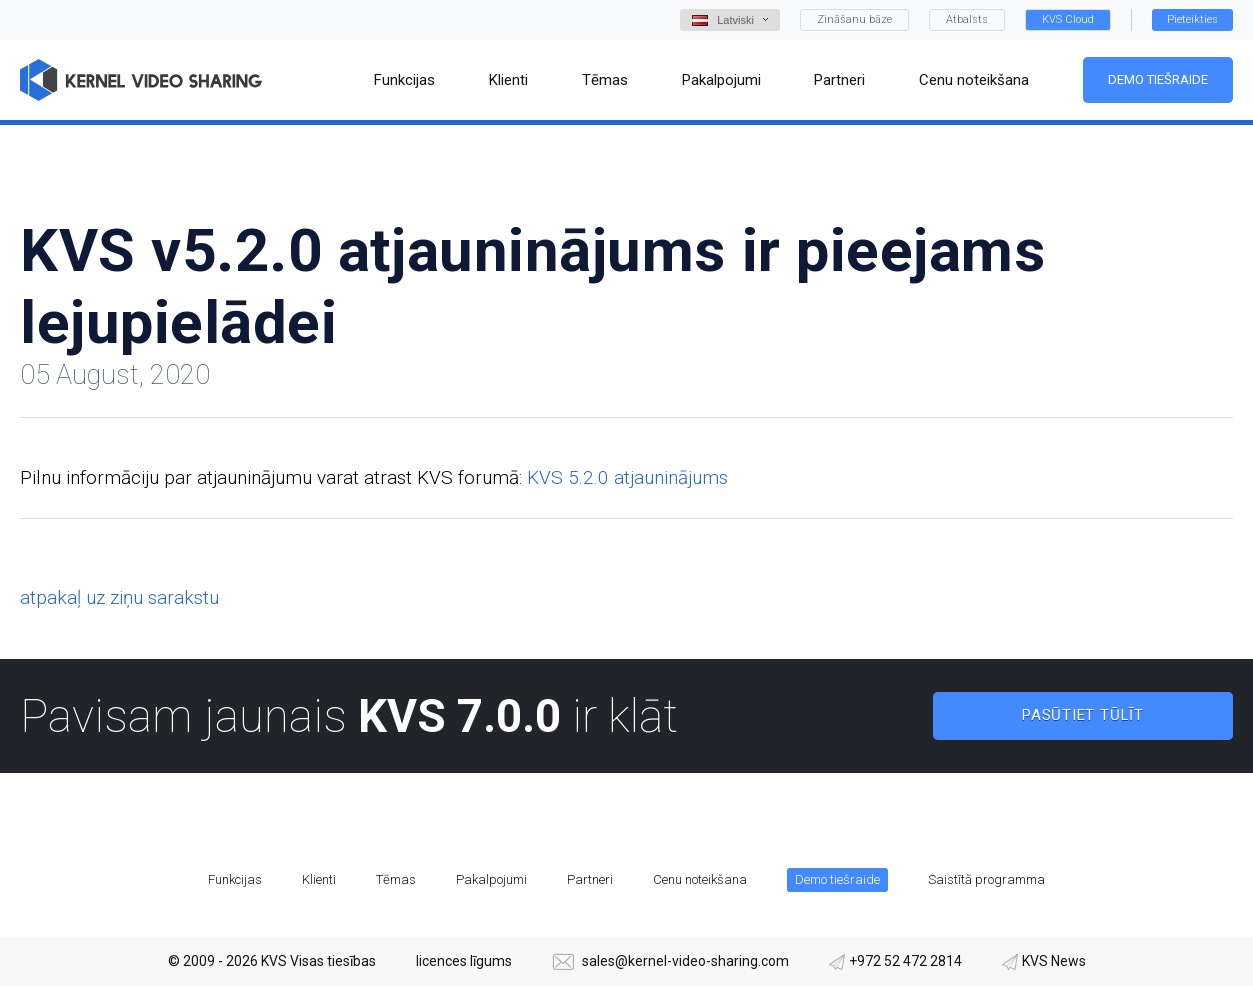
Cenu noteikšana (700, 879)
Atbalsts (967, 19)
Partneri (590, 879)
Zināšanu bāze (854, 19)
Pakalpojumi (491, 879)
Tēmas (396, 879)
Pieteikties (1192, 19)
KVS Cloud (1068, 19)
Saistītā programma (986, 879)
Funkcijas (235, 879)
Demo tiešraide (1158, 79)
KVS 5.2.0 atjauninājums (627, 477)
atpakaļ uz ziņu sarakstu (119, 597)
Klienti (319, 879)
